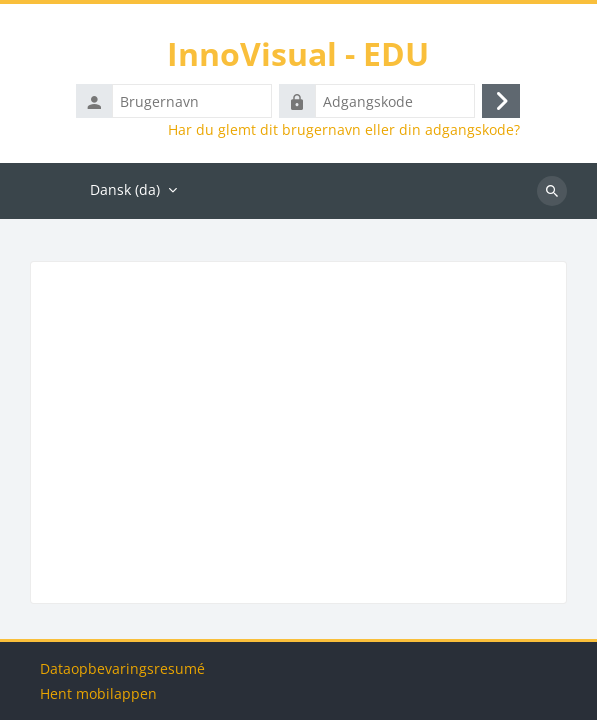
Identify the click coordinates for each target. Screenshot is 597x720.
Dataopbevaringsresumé (122, 668)
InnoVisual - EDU (298, 53)
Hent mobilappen (98, 693)
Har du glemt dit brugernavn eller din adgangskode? (344, 130)
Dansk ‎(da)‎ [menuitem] (125, 189)
